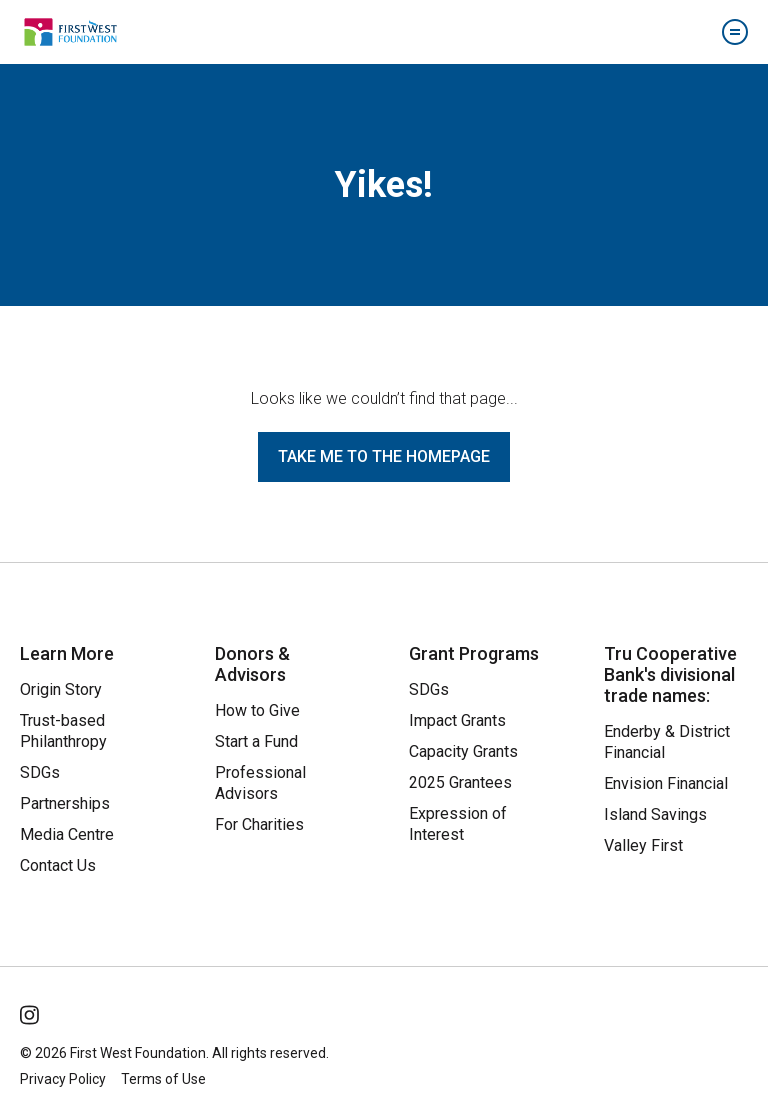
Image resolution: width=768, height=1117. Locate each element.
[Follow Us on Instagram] (31, 1011)
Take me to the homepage (384, 456)
